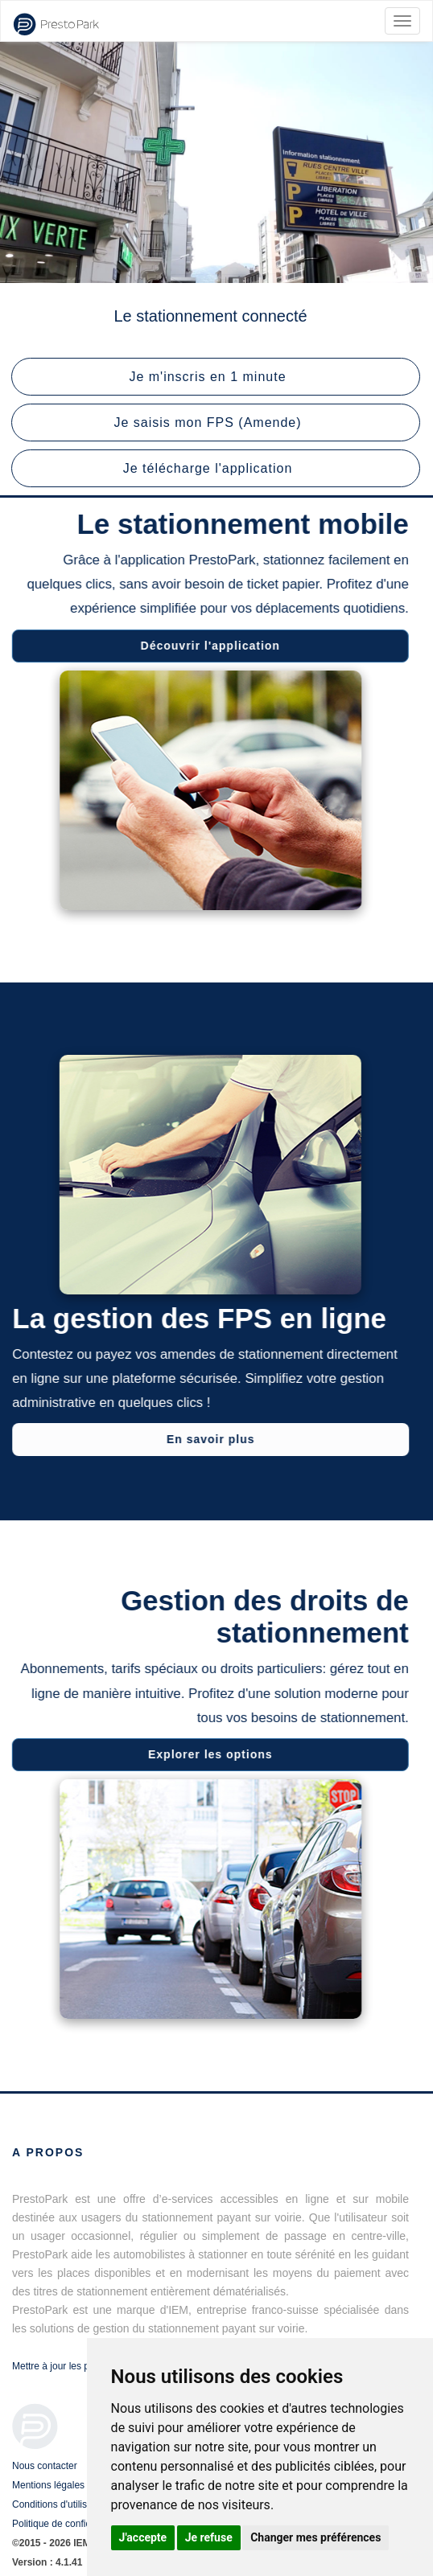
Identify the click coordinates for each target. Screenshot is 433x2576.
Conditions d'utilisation (60, 2504)
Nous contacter (44, 2465)
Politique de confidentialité (68, 2523)
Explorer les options (208, 1754)
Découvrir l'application (207, 645)
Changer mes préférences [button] (315, 2537)
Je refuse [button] (209, 2537)
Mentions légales (48, 2485)
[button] (215, 377)
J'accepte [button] (143, 2537)
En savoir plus (213, 1439)
